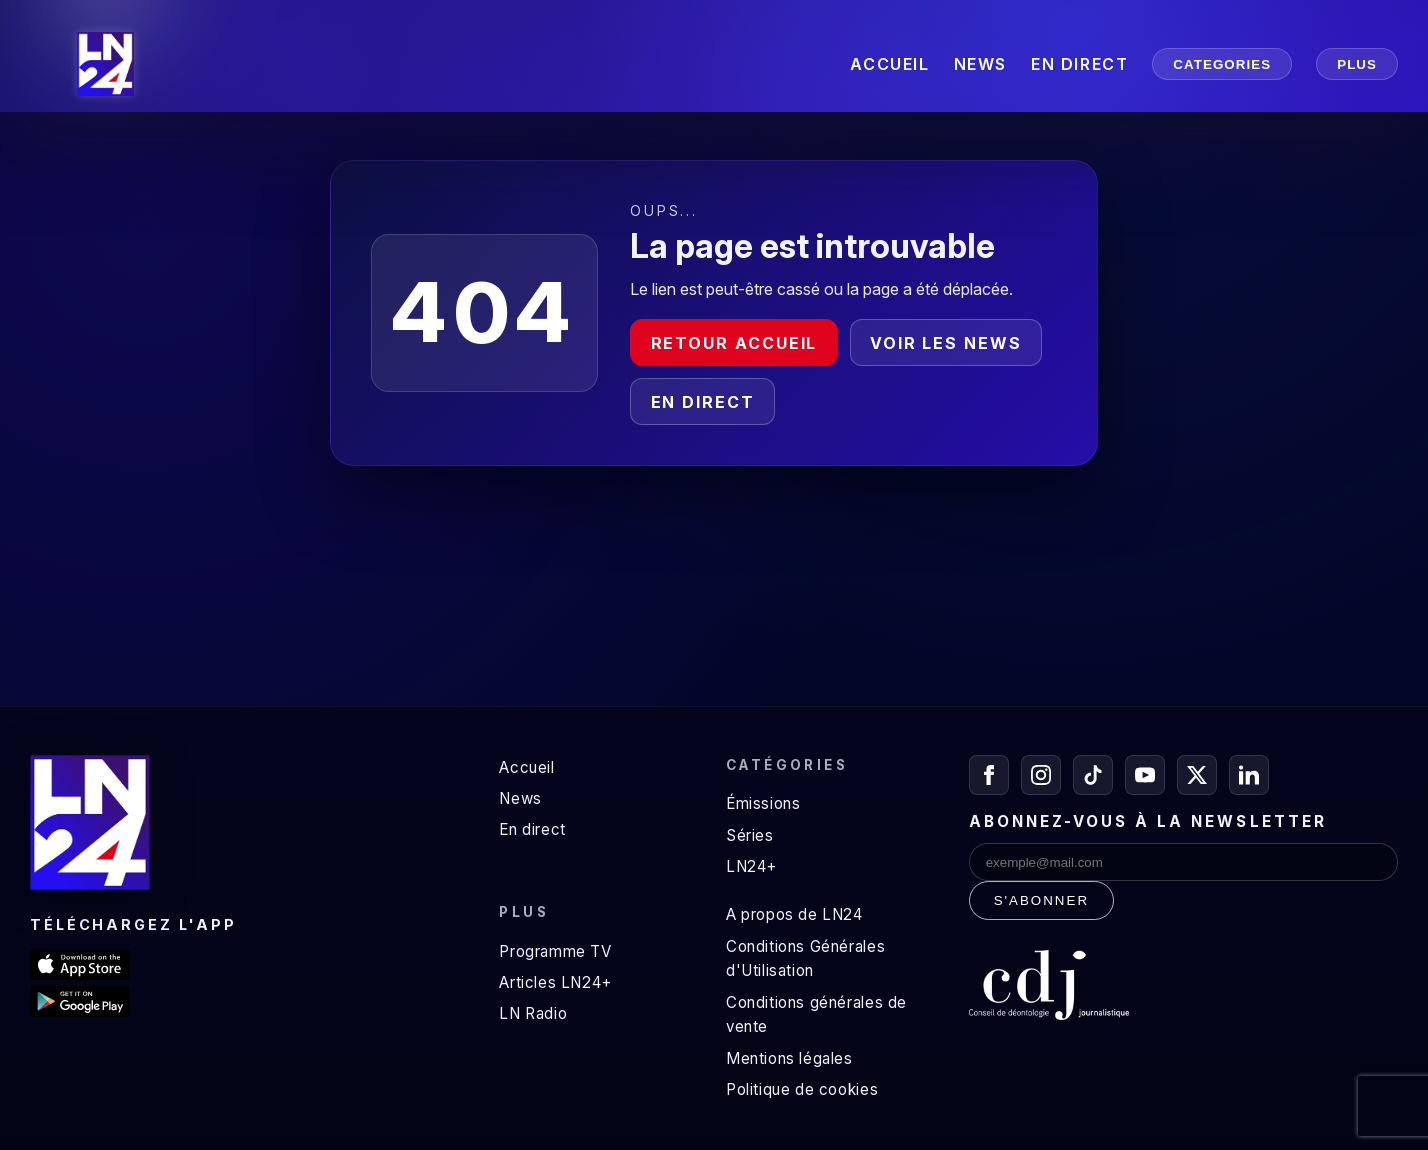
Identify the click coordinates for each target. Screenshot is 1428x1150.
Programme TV (555, 951)
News (520, 798)
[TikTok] (1093, 775)
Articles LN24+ (555, 982)
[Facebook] (989, 775)
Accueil (526, 767)
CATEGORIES (1222, 64)
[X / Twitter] (1197, 775)
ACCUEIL (889, 64)
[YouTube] (1145, 775)
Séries (750, 835)
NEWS (980, 64)
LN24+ (751, 866)
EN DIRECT (1079, 64)
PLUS (1357, 64)
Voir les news (946, 343)
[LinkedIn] (1249, 775)
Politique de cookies (802, 1089)
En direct (703, 402)
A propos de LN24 (794, 914)
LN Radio (533, 1013)
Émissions (763, 803)
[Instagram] (1041, 775)
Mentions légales (789, 1058)
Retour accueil (734, 343)
